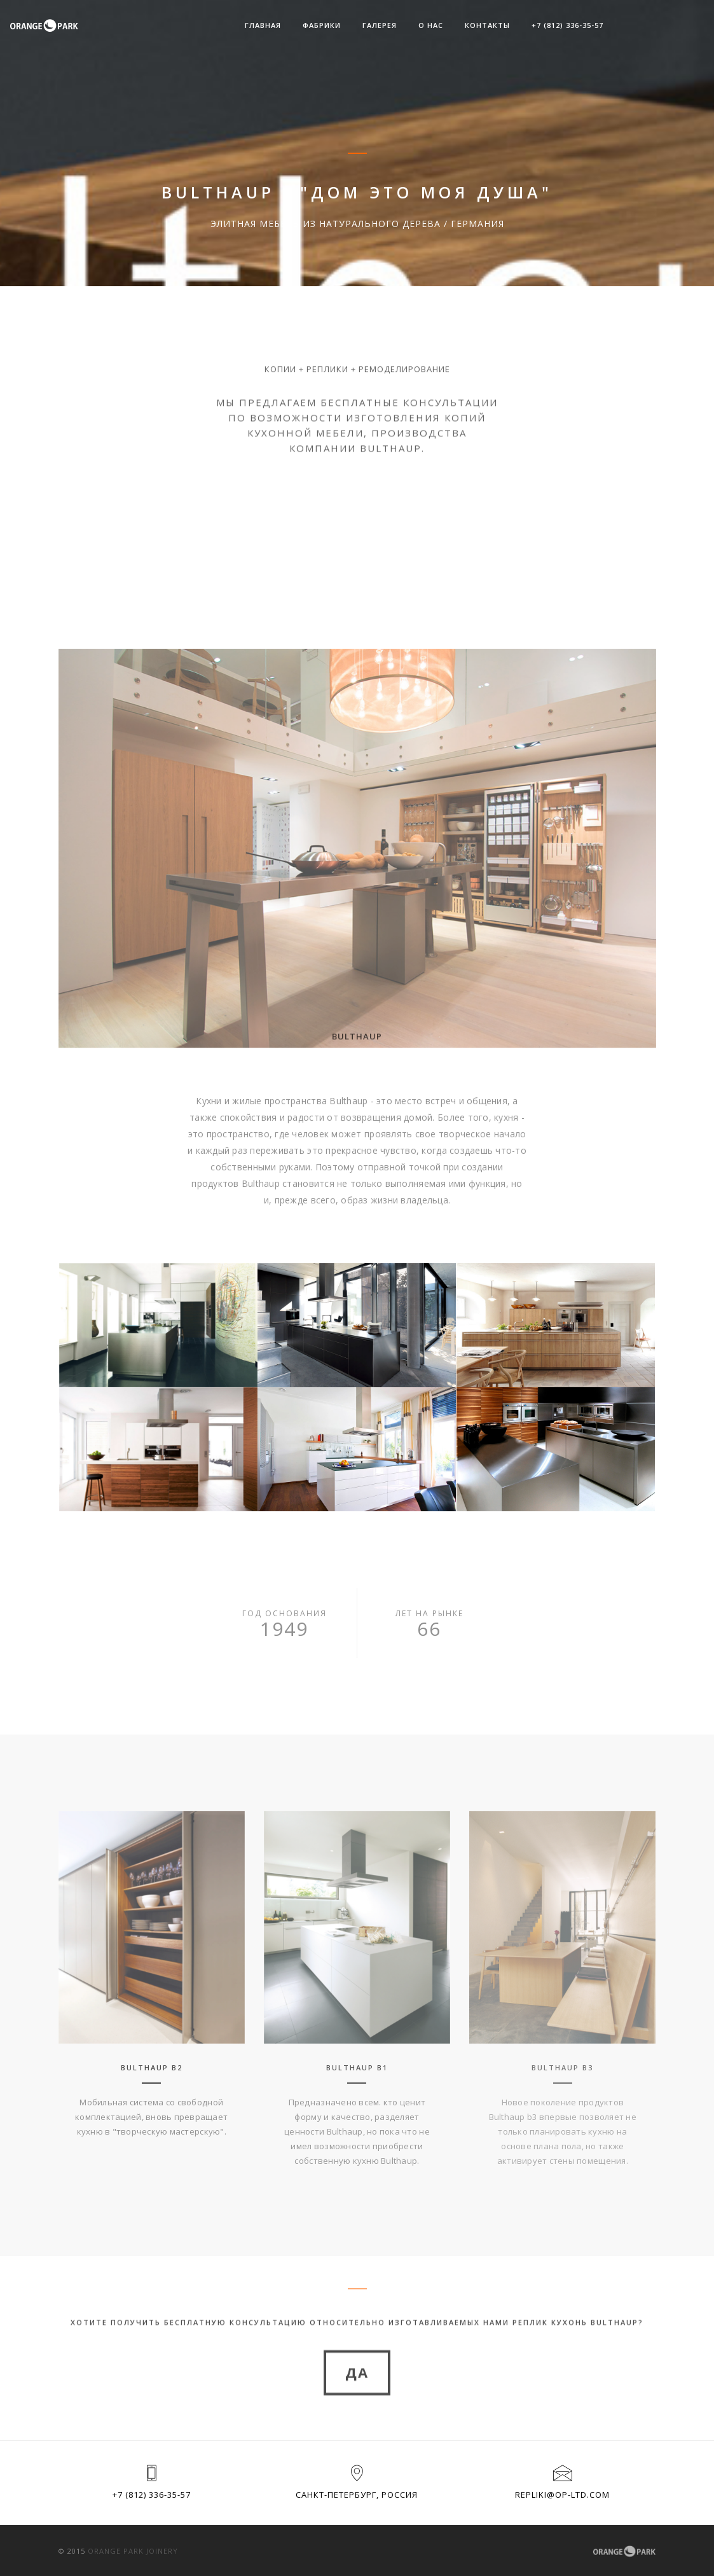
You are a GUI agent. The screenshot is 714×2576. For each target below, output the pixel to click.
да (357, 2408)
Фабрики (322, 25)
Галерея (379, 25)
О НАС (430, 25)
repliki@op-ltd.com (562, 2494)
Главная (263, 25)
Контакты (487, 25)
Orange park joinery (133, 2551)
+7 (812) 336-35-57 (567, 25)
